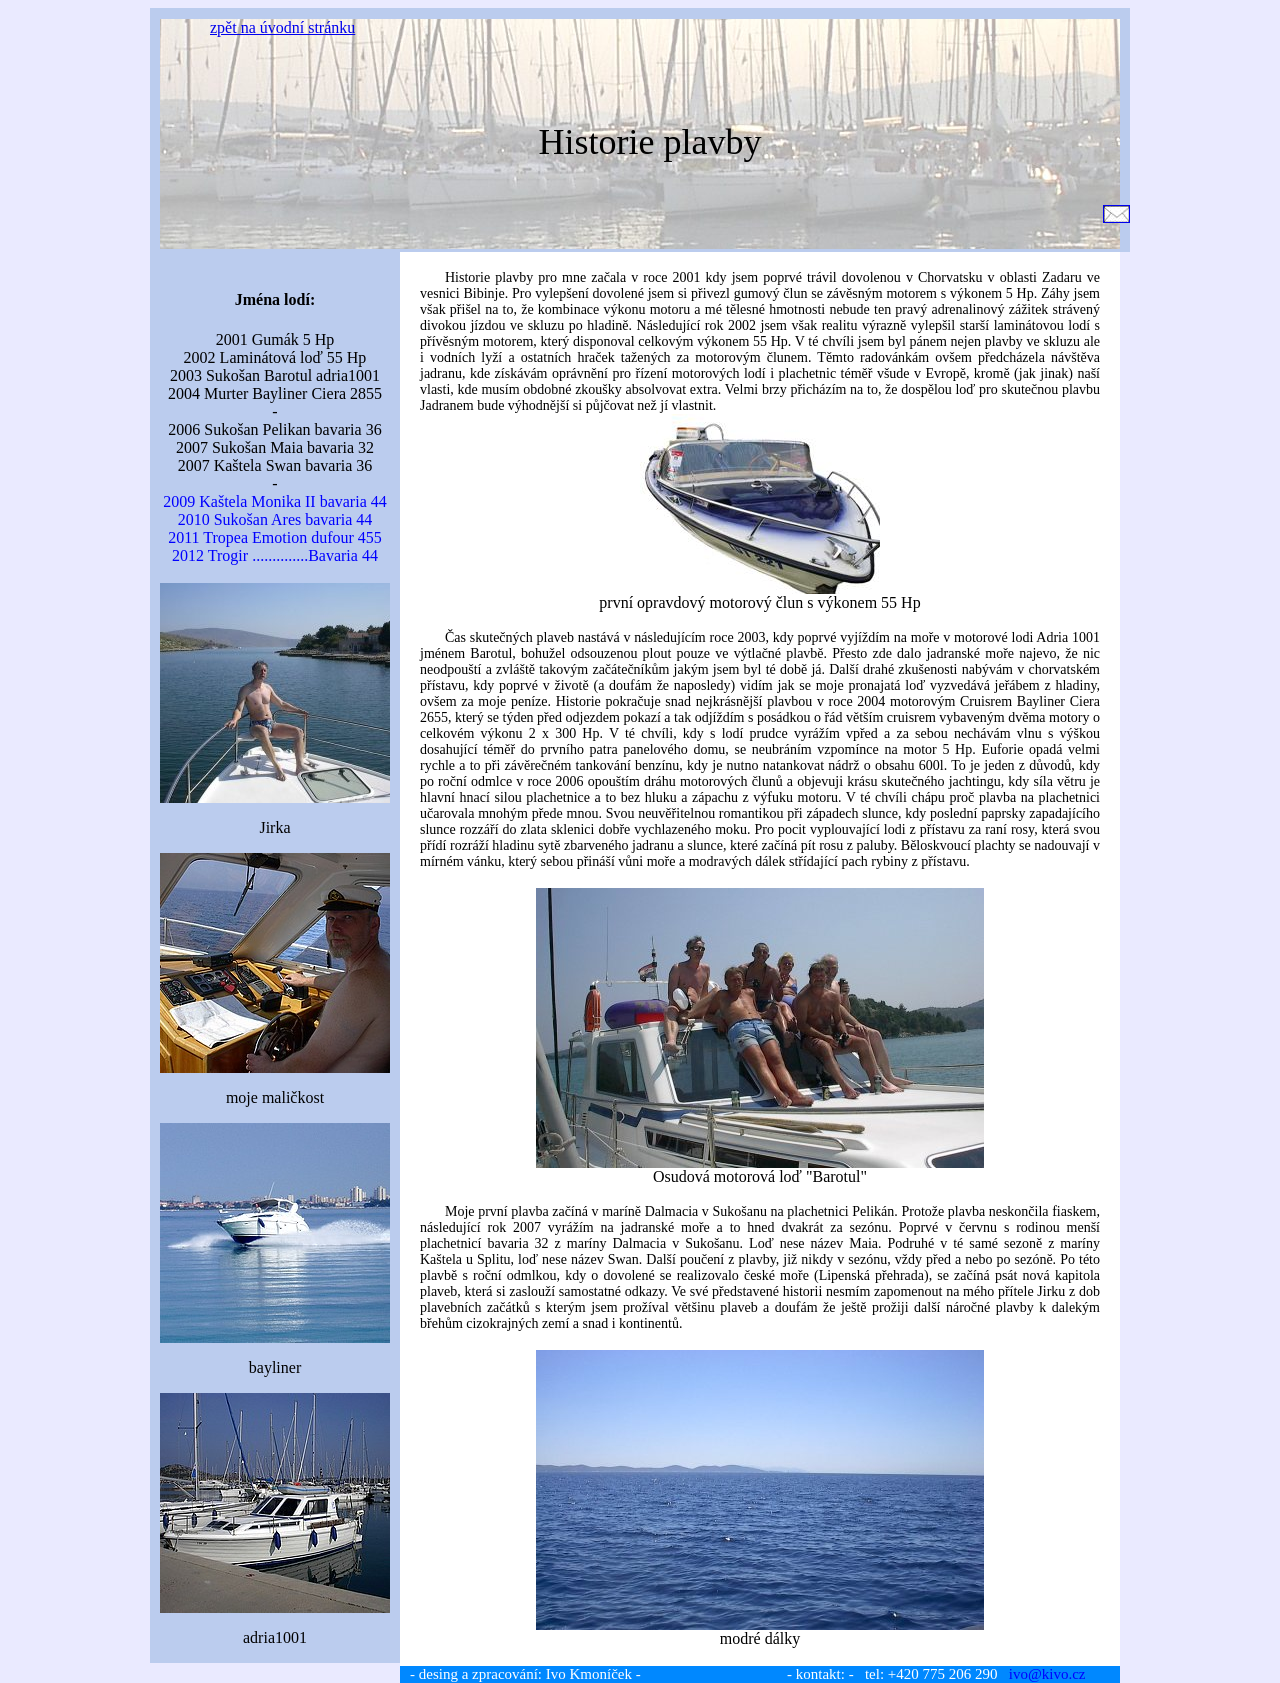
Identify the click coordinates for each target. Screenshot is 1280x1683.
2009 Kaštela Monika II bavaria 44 (274, 501)
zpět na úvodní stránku (282, 27)
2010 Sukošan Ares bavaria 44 (275, 519)
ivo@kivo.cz (1047, 1674)
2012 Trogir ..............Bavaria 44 (275, 555)
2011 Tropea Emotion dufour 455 (275, 537)
